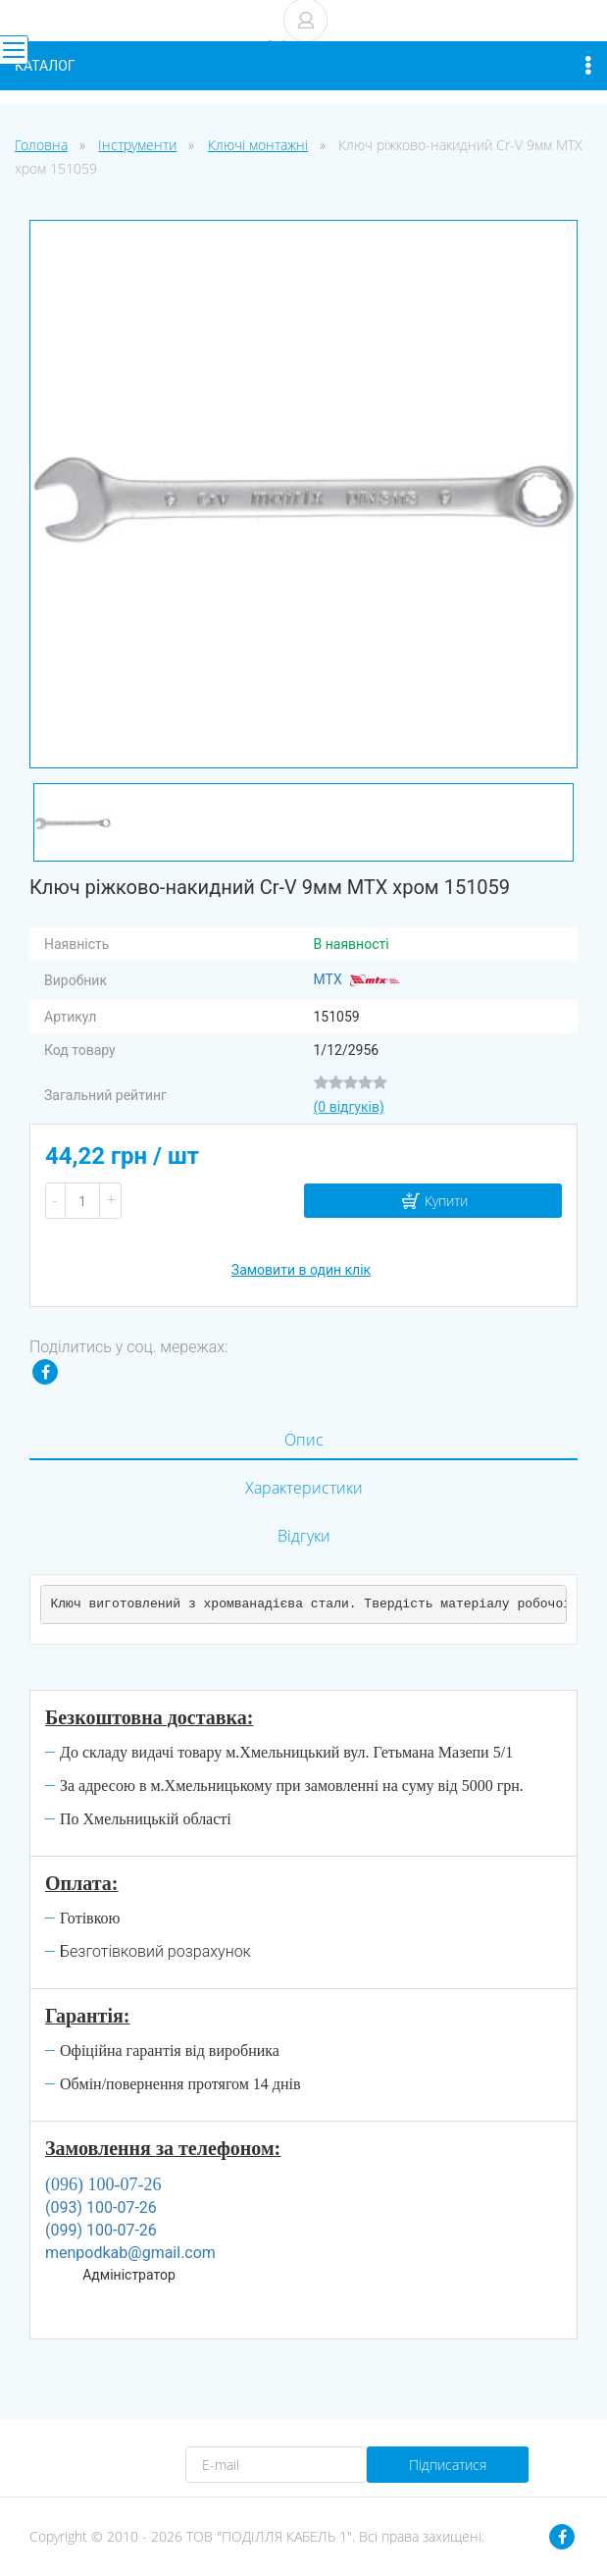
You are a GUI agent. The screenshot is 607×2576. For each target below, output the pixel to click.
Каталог (303, 66)
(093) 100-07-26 (101, 2207)
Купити (446, 1200)
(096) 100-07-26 (103, 2184)
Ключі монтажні (258, 144)
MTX (357, 980)
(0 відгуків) (349, 1107)
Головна (41, 144)
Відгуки (304, 1536)
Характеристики (304, 1487)
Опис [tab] (304, 1439)
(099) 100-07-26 (101, 2230)
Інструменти (137, 144)
